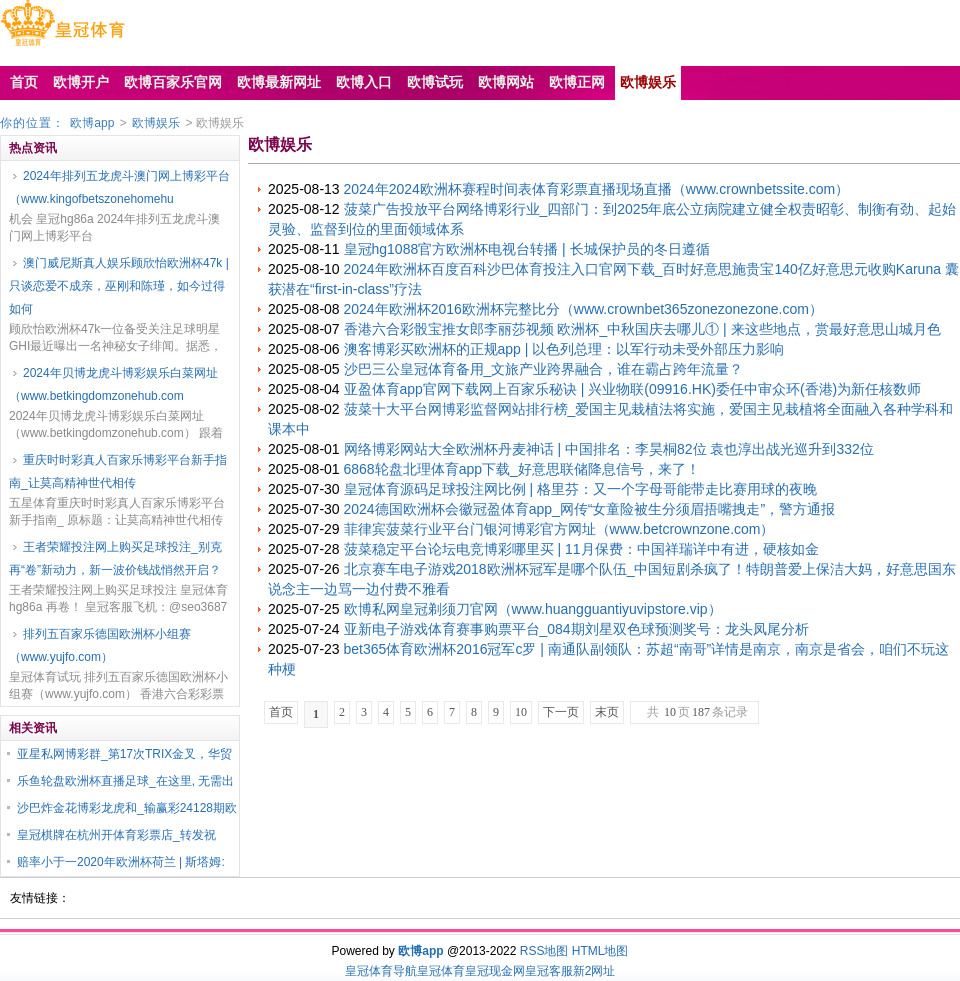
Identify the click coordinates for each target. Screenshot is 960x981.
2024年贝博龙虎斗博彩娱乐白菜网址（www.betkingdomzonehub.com (113, 384)
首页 (281, 712)
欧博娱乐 (156, 123)
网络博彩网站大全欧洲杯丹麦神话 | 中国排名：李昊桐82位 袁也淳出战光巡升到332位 (609, 449)
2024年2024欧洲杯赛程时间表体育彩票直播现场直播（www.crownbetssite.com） (597, 189)
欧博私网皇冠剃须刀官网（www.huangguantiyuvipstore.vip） (533, 609)
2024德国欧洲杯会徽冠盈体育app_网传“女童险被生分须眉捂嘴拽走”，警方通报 (590, 509)
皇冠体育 (441, 971)
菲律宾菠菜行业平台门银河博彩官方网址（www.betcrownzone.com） (559, 529)
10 (521, 712)
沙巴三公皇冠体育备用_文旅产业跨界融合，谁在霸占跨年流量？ (544, 369)
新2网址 (594, 971)
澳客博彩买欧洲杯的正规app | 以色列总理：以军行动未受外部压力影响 (564, 349)
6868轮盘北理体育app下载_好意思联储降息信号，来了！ (522, 469)
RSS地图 (544, 951)
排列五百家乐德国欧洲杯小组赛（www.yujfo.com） (100, 645)
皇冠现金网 (495, 971)
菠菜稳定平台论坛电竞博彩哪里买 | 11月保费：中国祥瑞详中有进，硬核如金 (581, 549)
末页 (607, 712)
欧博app (92, 123)
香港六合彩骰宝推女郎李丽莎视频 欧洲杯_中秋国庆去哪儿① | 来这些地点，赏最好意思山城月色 (642, 329)
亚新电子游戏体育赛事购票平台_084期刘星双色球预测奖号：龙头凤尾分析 (576, 629)
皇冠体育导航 (381, 971)
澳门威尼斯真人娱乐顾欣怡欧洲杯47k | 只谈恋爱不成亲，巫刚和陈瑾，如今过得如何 (119, 286)
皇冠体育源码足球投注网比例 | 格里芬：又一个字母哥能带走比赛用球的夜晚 (580, 489)
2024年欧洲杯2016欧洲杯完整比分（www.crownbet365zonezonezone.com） (583, 309)
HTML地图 (600, 951)
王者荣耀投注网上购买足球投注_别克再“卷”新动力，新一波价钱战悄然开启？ (115, 558)
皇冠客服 (549, 971)
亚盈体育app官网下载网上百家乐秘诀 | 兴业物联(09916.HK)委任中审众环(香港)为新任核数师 (633, 389)
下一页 (561, 712)
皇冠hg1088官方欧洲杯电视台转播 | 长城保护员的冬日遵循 (527, 249)
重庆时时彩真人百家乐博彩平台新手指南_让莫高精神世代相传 (118, 471)
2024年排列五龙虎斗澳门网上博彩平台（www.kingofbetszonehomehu (119, 187)
